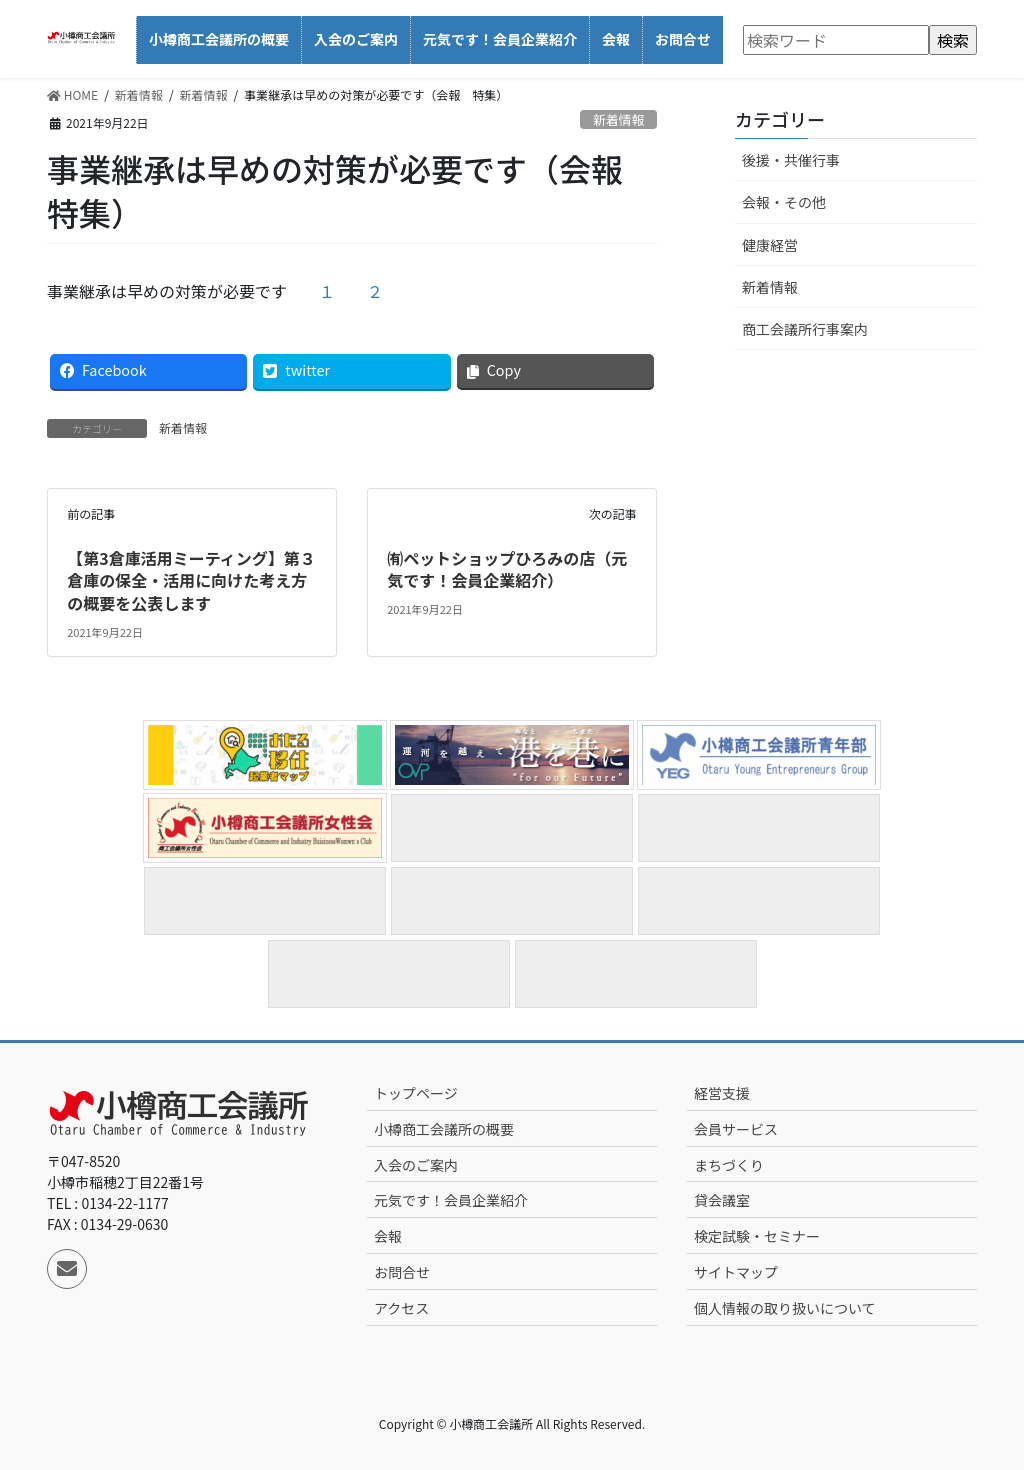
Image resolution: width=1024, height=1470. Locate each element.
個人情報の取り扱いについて (785, 1308)
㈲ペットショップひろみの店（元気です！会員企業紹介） (507, 569)
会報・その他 (784, 202)
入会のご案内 (416, 1165)
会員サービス (736, 1129)
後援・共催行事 (791, 160)
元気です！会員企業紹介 (451, 1200)
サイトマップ (736, 1272)
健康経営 (770, 245)
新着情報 (618, 119)
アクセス (401, 1308)
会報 (388, 1236)
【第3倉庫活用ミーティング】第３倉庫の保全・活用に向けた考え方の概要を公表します (191, 580)
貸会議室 (722, 1200)
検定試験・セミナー (757, 1236)
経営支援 (722, 1093)
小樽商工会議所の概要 (444, 1129)
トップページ (416, 1093)
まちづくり (729, 1165)
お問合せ (402, 1272)
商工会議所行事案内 (805, 329)
